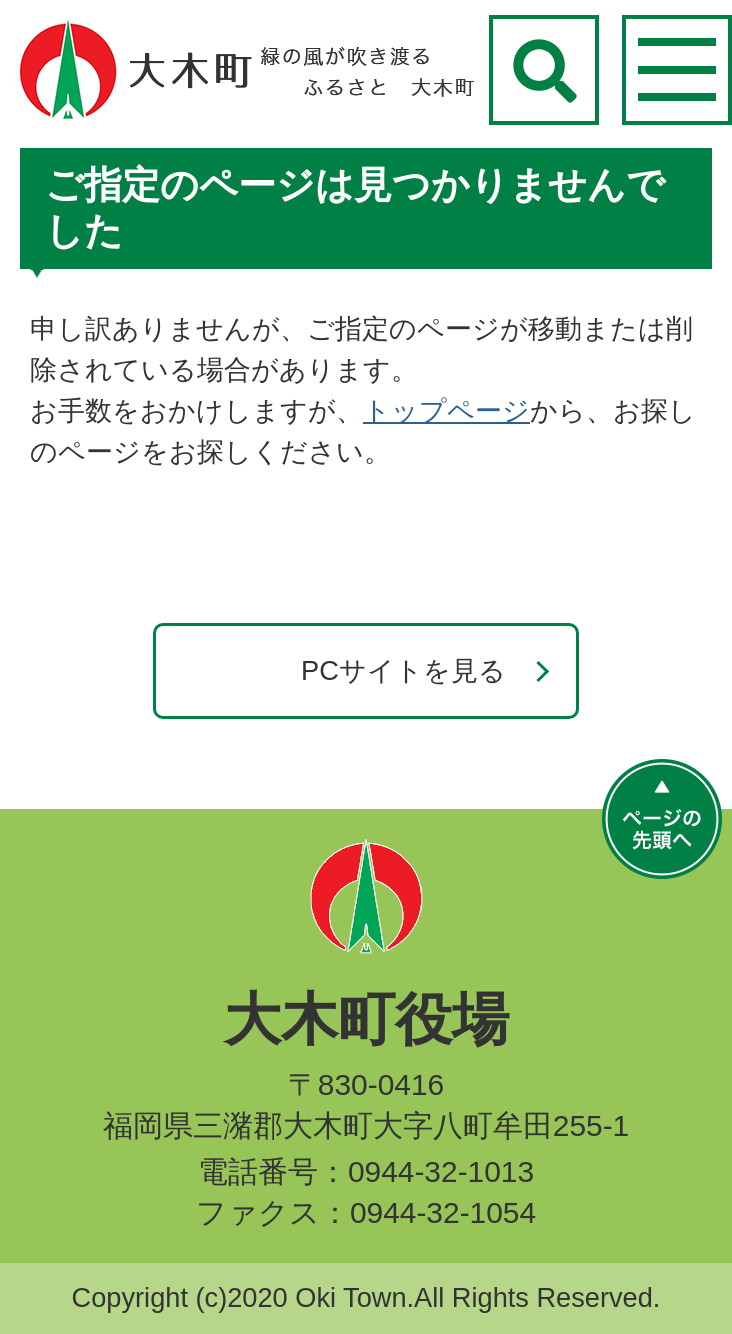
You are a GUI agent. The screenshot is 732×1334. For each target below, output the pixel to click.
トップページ (446, 410)
